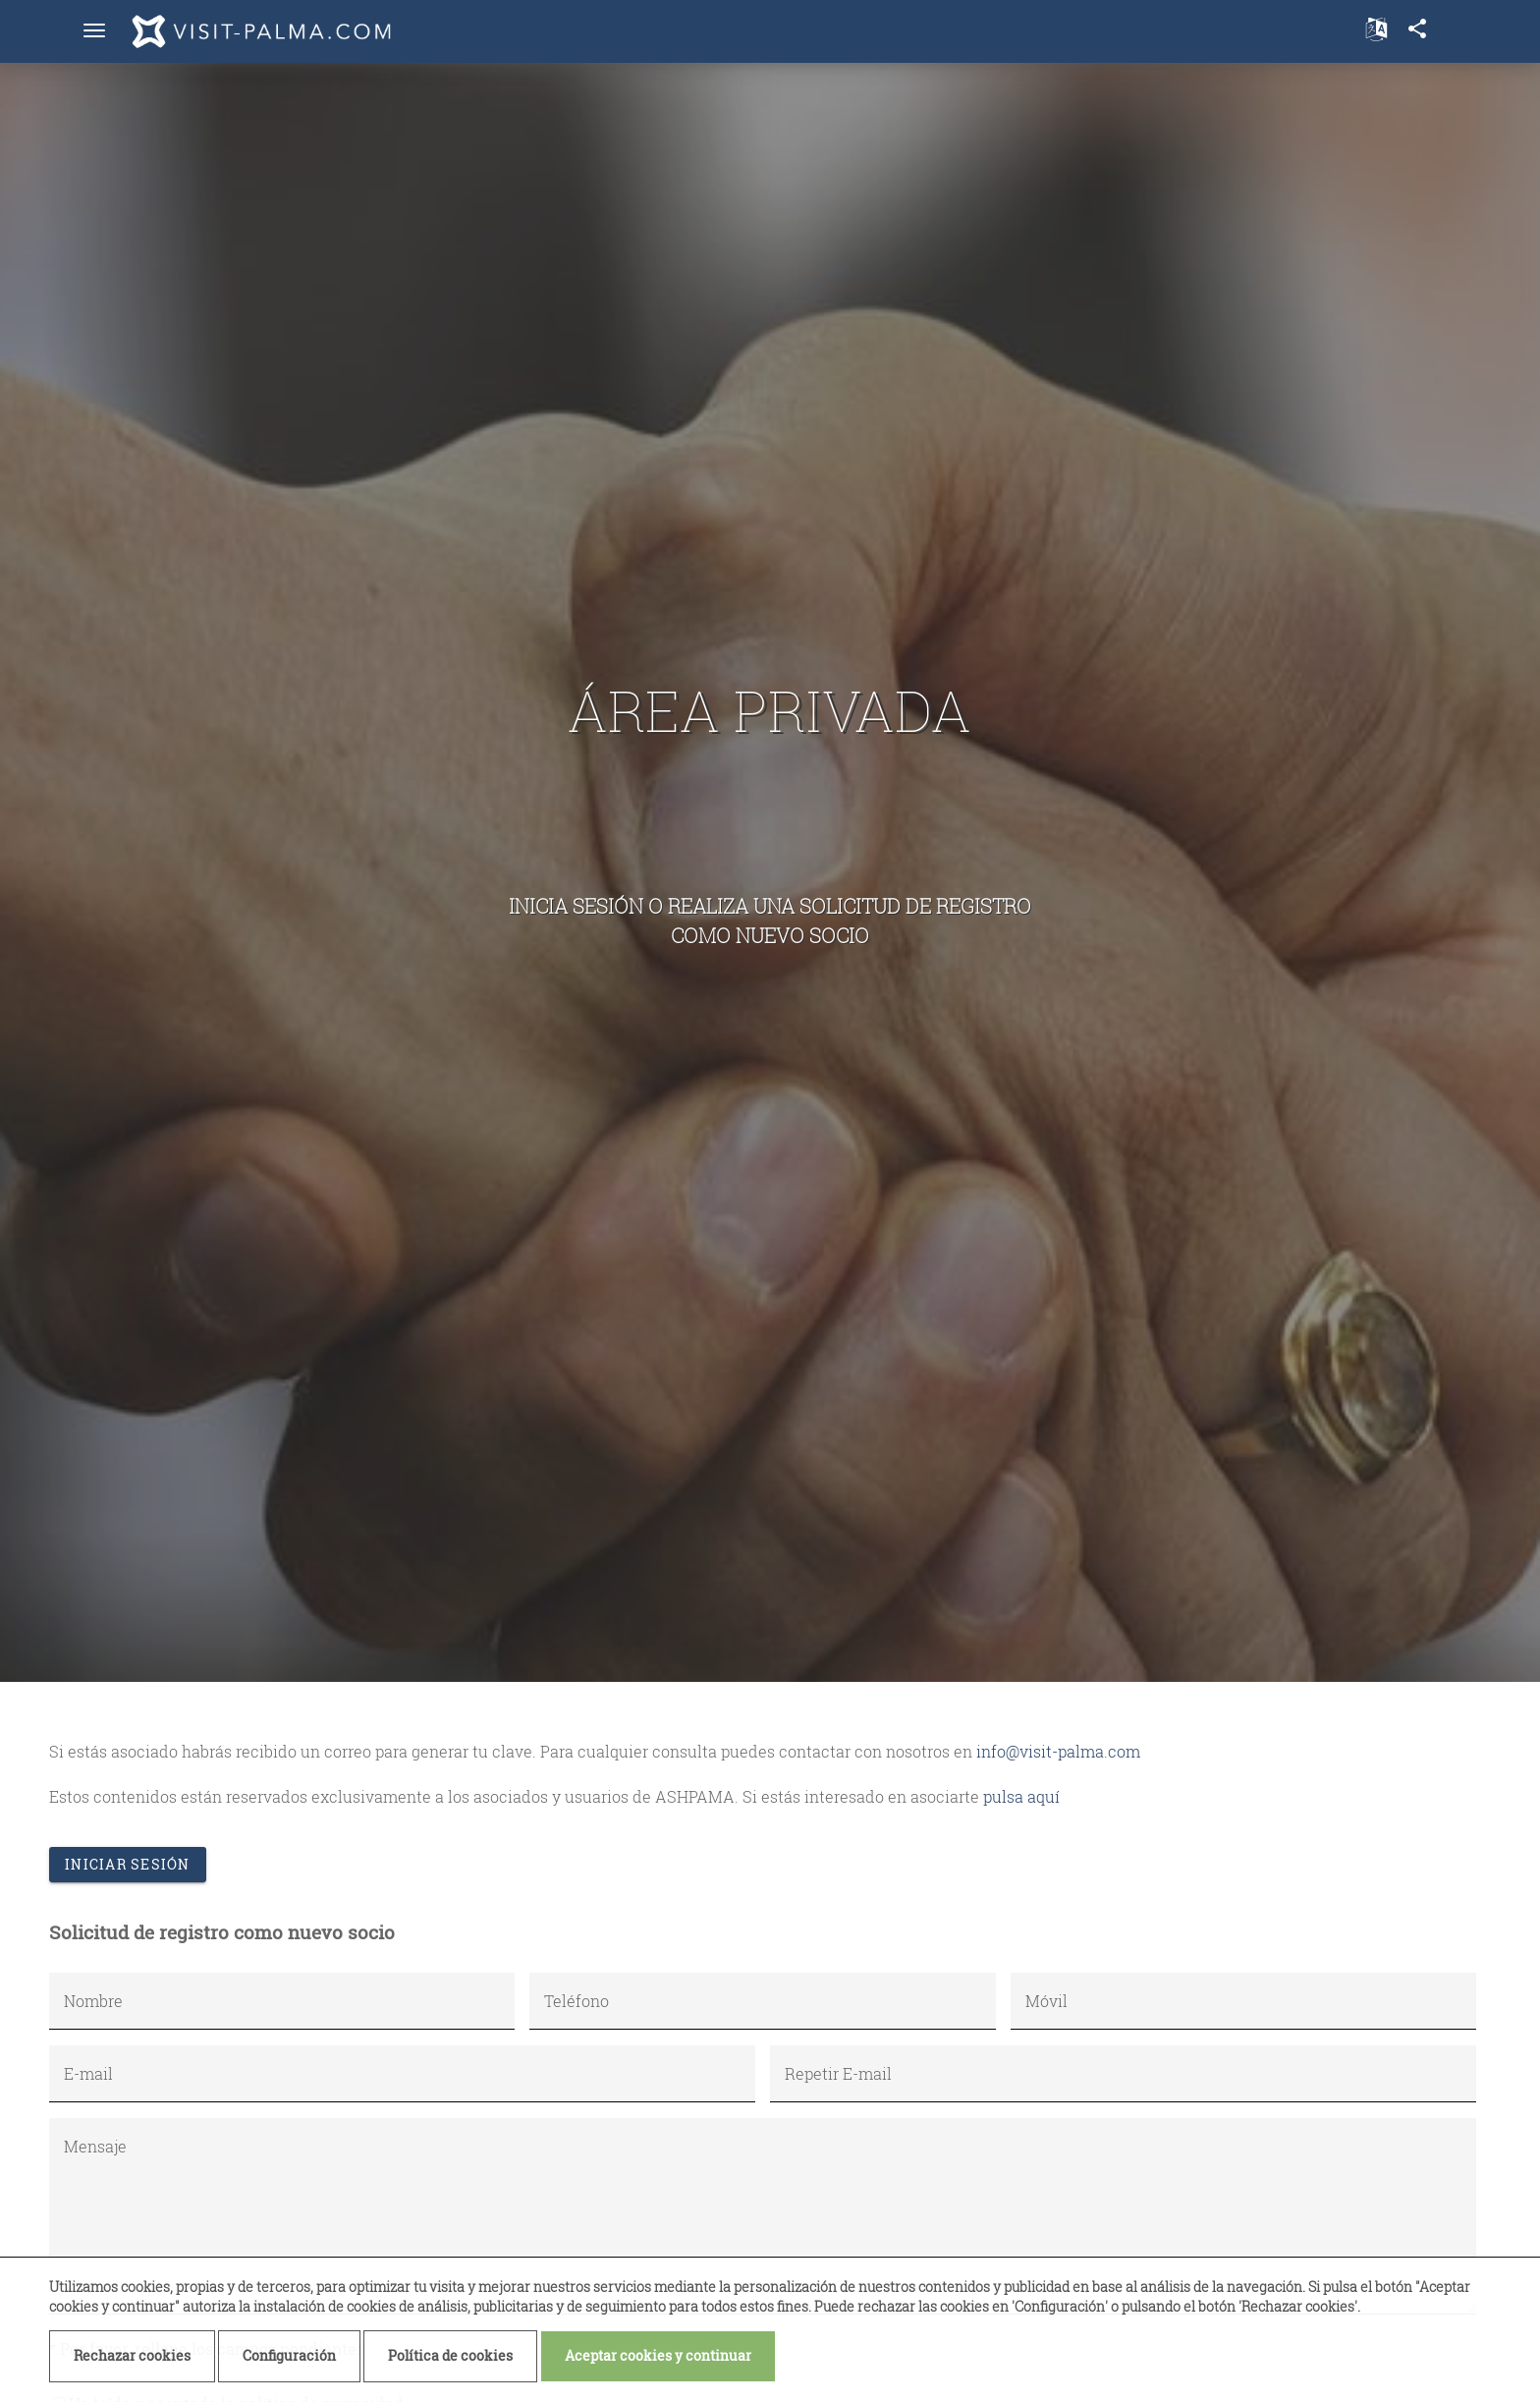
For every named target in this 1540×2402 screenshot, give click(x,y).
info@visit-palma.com (1058, 1751)
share (1417, 28)
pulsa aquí (1021, 1796)
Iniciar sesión (128, 1864)
